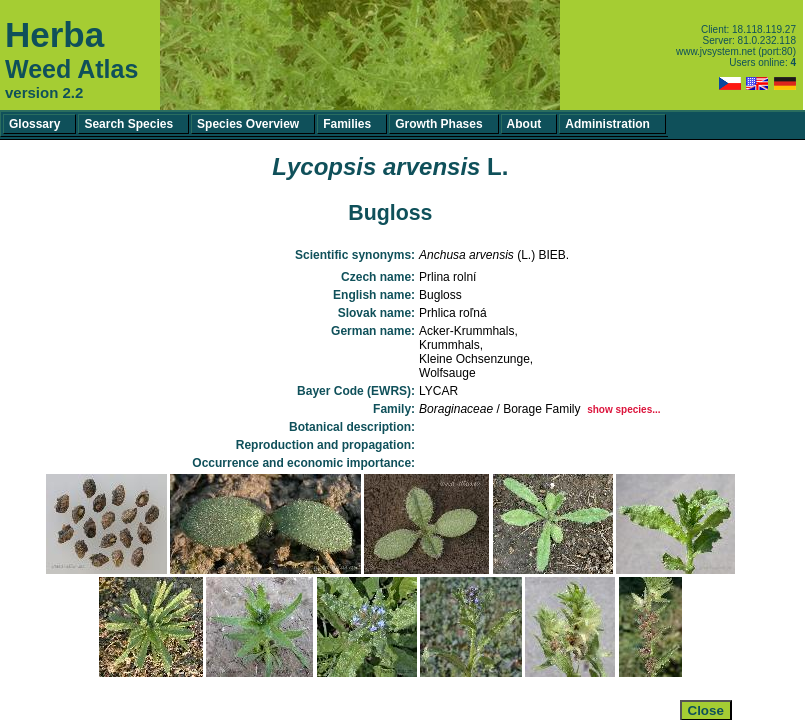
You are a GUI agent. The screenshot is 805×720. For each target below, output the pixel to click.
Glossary (34, 124)
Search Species (128, 124)
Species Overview (248, 124)
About (524, 124)
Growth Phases (438, 124)
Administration (607, 124)
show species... (623, 409)
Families (347, 124)
